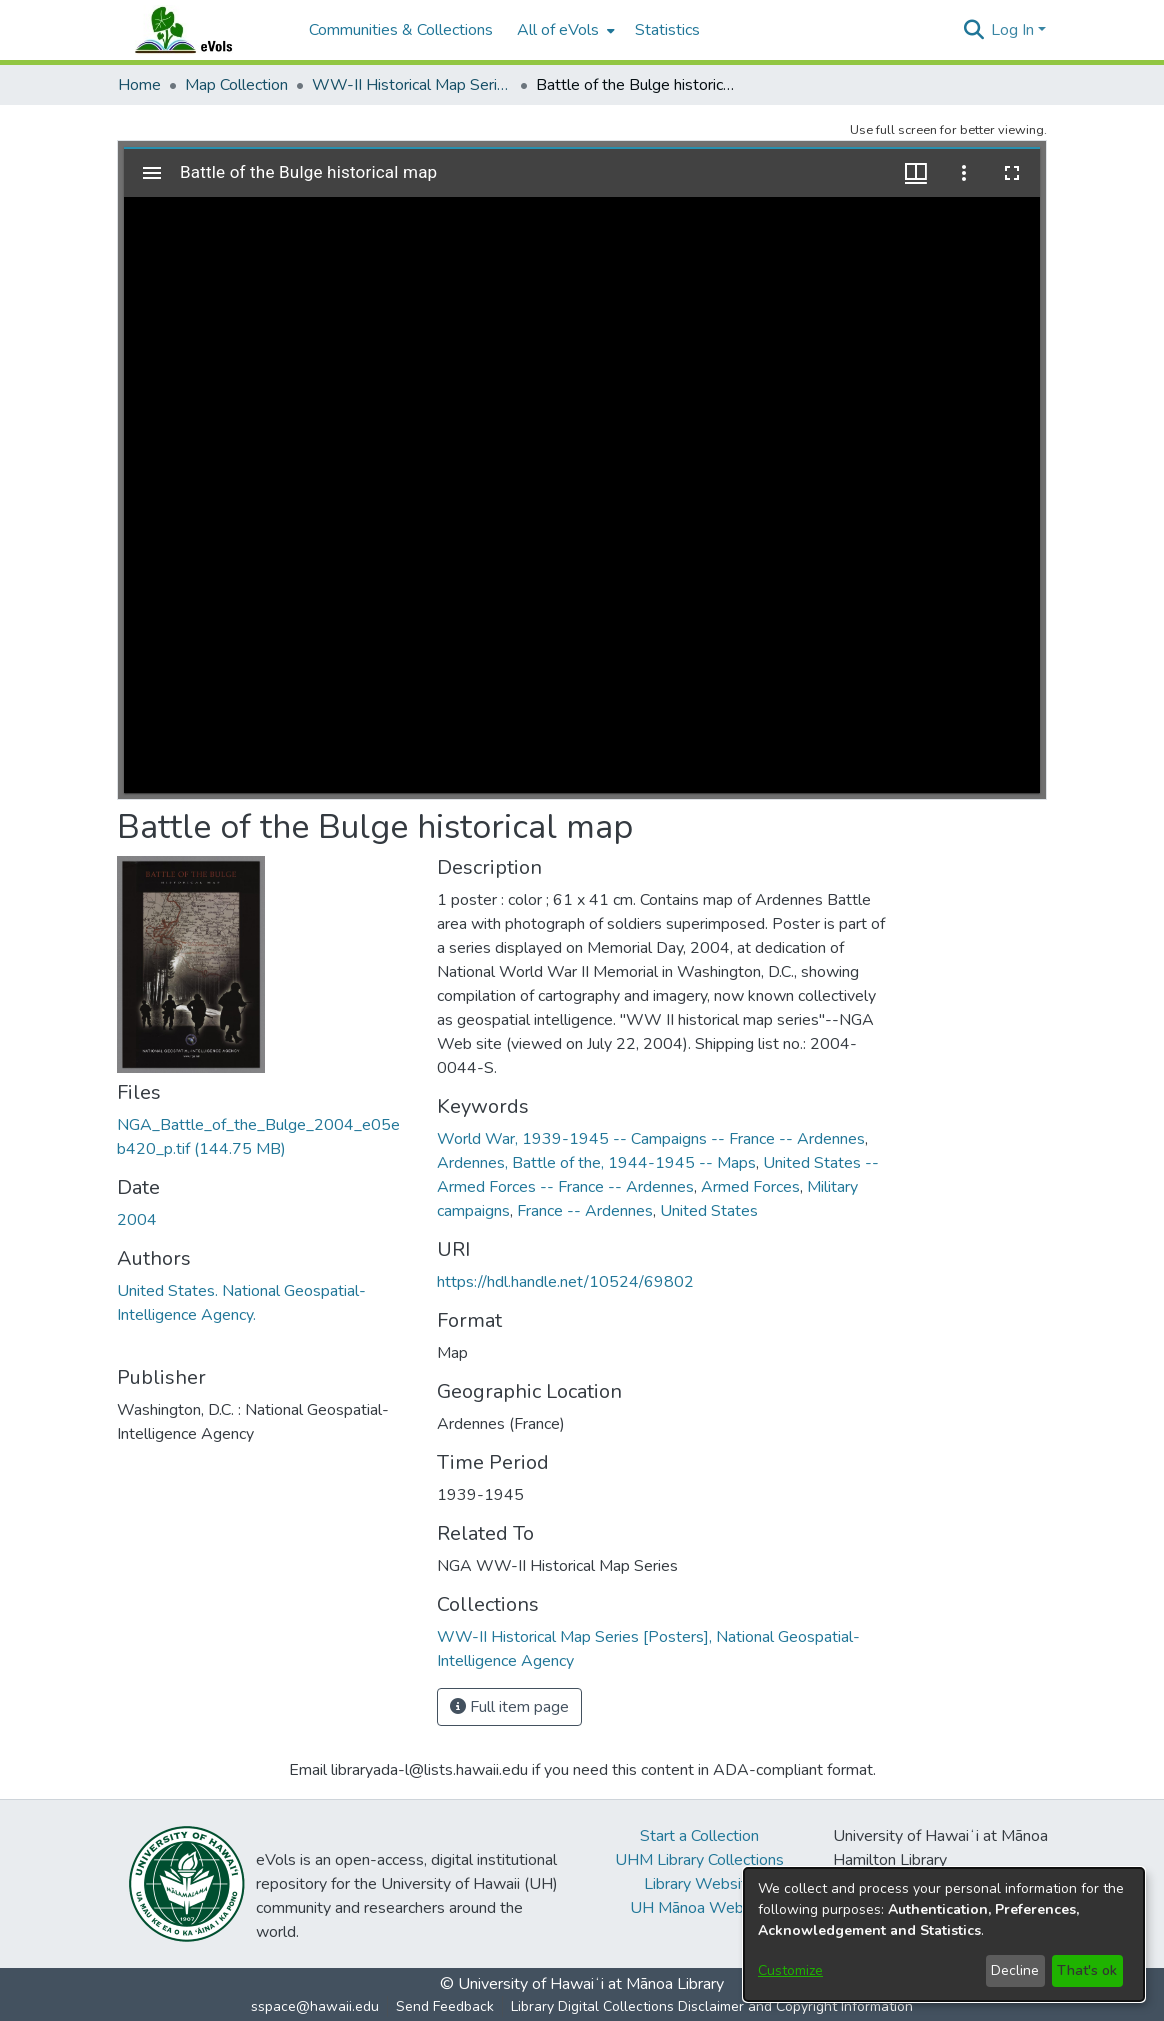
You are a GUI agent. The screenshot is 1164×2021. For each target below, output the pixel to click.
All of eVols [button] (558, 30)
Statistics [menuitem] (667, 30)
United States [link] (709, 1211)
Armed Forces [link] (750, 1187)
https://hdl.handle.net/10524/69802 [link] (565, 1282)
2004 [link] (137, 1220)
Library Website (700, 1884)
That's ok (1087, 1970)
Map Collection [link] (236, 85)
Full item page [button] (509, 1707)
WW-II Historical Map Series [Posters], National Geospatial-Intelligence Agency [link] (412, 85)
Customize (790, 1970)
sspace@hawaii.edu (315, 2006)
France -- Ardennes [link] (585, 1211)
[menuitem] (564, 30)
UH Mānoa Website (700, 1908)
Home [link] (139, 85)
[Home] (203, 30)
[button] (973, 30)
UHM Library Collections (699, 1860)
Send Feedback (445, 2006)
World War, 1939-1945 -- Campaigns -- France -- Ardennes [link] (651, 1139)
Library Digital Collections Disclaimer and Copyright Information (712, 2006)
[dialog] (944, 1934)
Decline (1015, 1970)
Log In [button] (1014, 30)
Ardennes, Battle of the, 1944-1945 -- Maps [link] (596, 1163)
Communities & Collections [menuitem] (401, 30)
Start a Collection (699, 1836)
